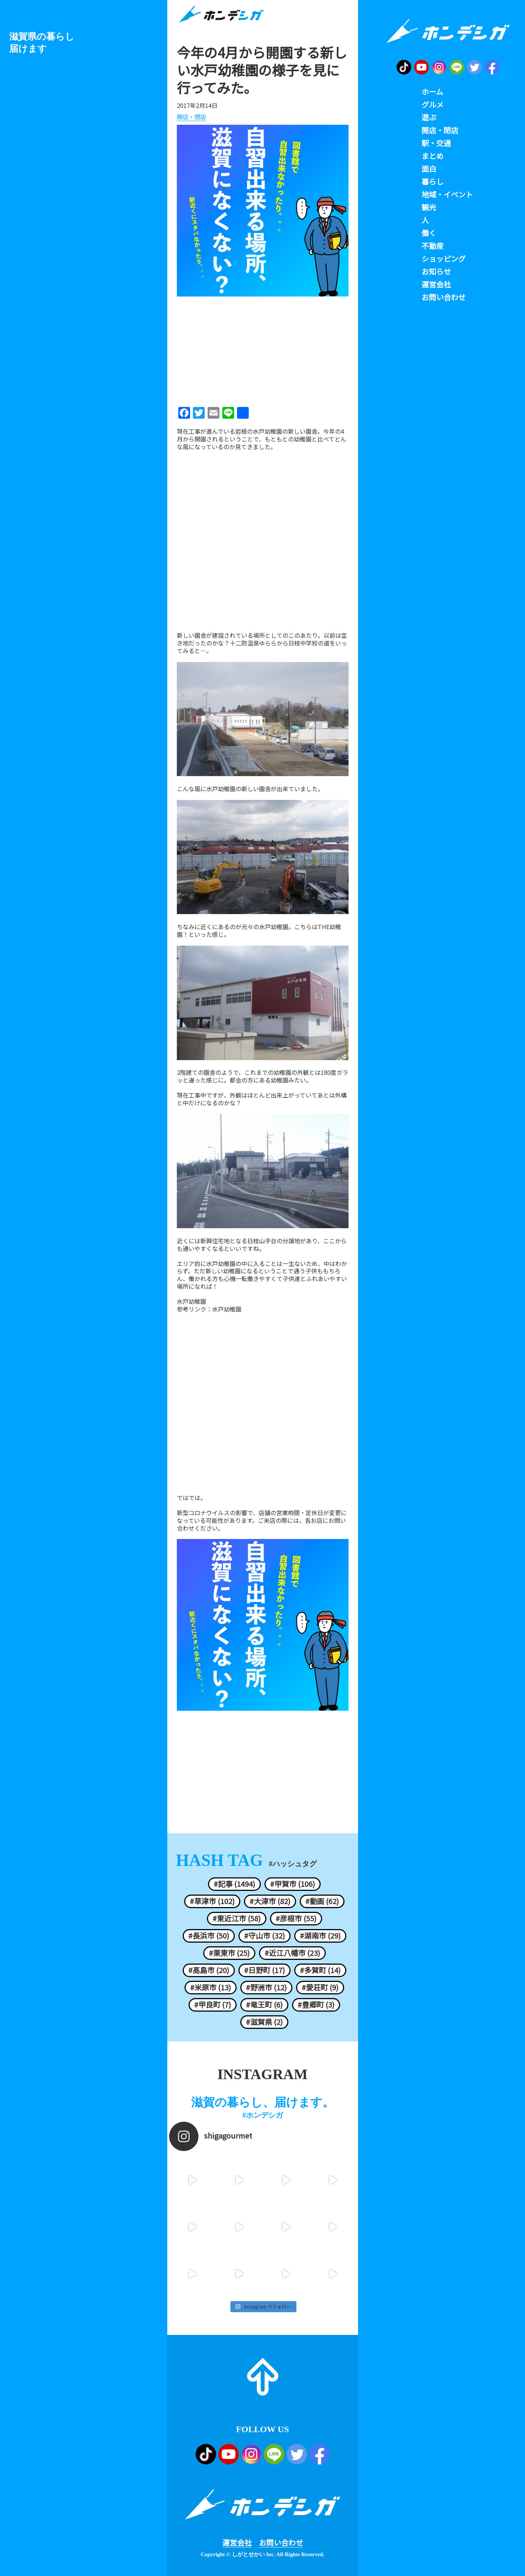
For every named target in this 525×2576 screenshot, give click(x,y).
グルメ (433, 104)
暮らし (433, 181)
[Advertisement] (263, 349)
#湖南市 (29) (320, 1935)
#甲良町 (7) (212, 2004)
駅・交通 (436, 143)
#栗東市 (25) (229, 1953)
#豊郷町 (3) (316, 2004)
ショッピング (444, 258)
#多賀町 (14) (320, 1970)
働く (429, 233)
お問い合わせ (281, 2542)
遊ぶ (429, 117)
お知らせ (436, 271)
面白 (429, 169)
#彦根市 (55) (296, 1918)
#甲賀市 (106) (292, 1884)
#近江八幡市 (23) (292, 1953)
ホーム (432, 92)
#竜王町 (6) (264, 2004)
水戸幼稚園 (226, 1309)
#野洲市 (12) (266, 1987)
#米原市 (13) (210, 1987)
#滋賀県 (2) (264, 2022)
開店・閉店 (191, 117)
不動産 (433, 246)
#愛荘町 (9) (320, 1987)
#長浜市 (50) (208, 1935)
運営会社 (237, 2542)
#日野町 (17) (264, 1970)
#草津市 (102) (212, 1901)
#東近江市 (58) (236, 1918)
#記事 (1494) (234, 1884)
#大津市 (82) (270, 1901)
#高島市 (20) (208, 1970)
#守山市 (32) (264, 1935)
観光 (429, 207)
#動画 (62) (322, 1901)
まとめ (433, 156)
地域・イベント (447, 194)
